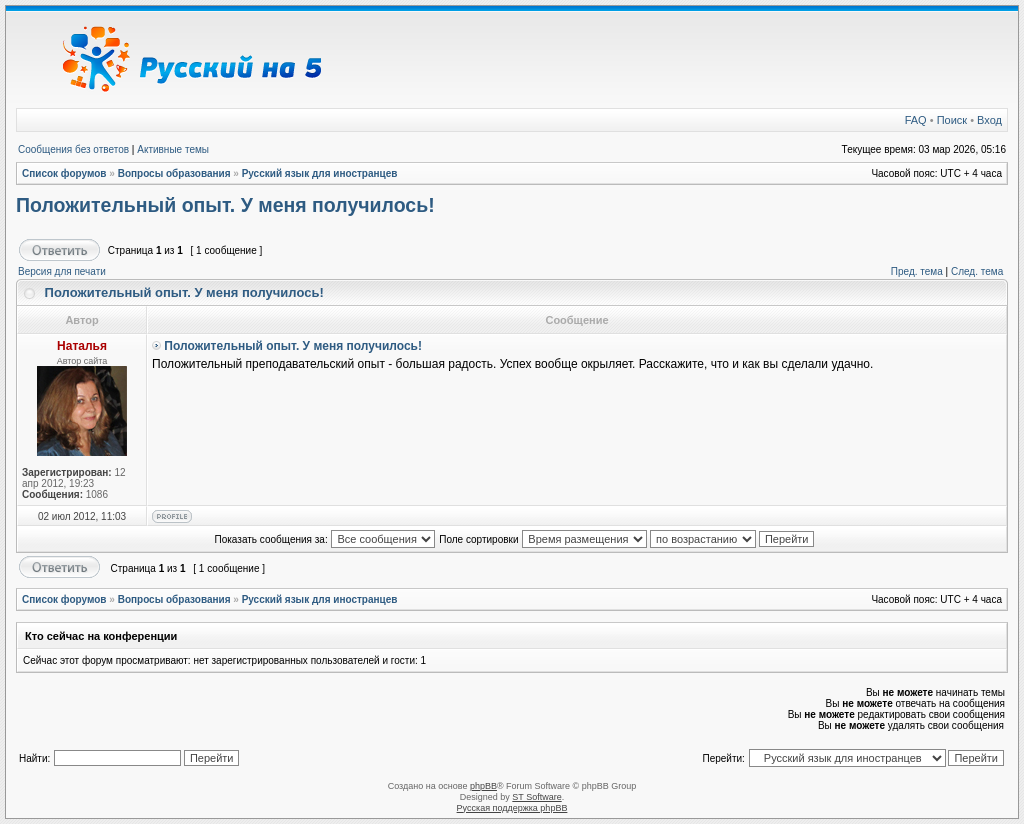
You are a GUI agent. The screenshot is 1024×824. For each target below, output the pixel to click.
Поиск (952, 120)
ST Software (536, 797)
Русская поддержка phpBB (512, 808)
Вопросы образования (174, 173)
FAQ (916, 120)
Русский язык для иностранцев (320, 173)
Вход (989, 120)
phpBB (483, 786)
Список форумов (64, 173)
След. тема (977, 271)
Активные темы (173, 149)
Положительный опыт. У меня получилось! (225, 205)
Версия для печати (62, 271)
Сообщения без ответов (73, 149)
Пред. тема (917, 271)
